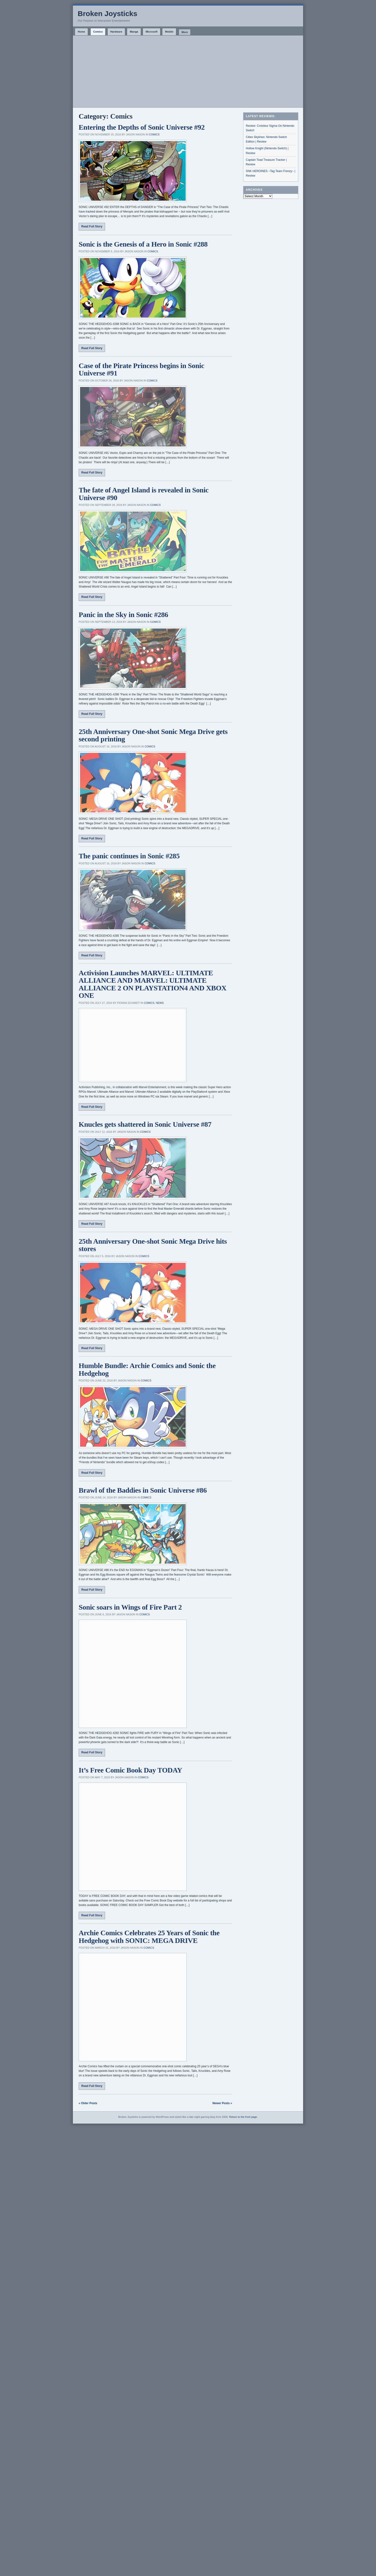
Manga (134, 31)
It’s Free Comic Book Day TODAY (130, 2218)
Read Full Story (91, 226)
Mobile (169, 31)
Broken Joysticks (107, 13)
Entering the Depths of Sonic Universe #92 (142, 127)
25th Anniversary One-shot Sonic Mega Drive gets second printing (153, 873)
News (160, 1232)
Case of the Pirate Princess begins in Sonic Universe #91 (141, 369)
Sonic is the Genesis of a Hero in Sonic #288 (143, 244)
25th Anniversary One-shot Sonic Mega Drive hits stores (153, 1555)
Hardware (116, 31)
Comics (98, 31)
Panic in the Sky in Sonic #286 (123, 706)
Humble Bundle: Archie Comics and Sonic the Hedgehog (147, 1725)
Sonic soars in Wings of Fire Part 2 (130, 2055)
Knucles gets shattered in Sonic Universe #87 (145, 1388)
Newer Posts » (222, 2551)
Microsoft (152, 31)
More (185, 32)
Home (81, 31)
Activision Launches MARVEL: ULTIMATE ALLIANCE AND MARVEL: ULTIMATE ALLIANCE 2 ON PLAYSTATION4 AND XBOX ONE (152, 1214)
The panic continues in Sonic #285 (129, 1040)
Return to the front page (243, 2564)
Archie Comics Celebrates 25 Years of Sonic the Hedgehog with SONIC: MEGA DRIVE (149, 2384)
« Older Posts (88, 2551)
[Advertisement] (188, 71)
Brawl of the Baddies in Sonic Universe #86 (143, 1892)
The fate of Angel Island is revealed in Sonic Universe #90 (143, 540)
